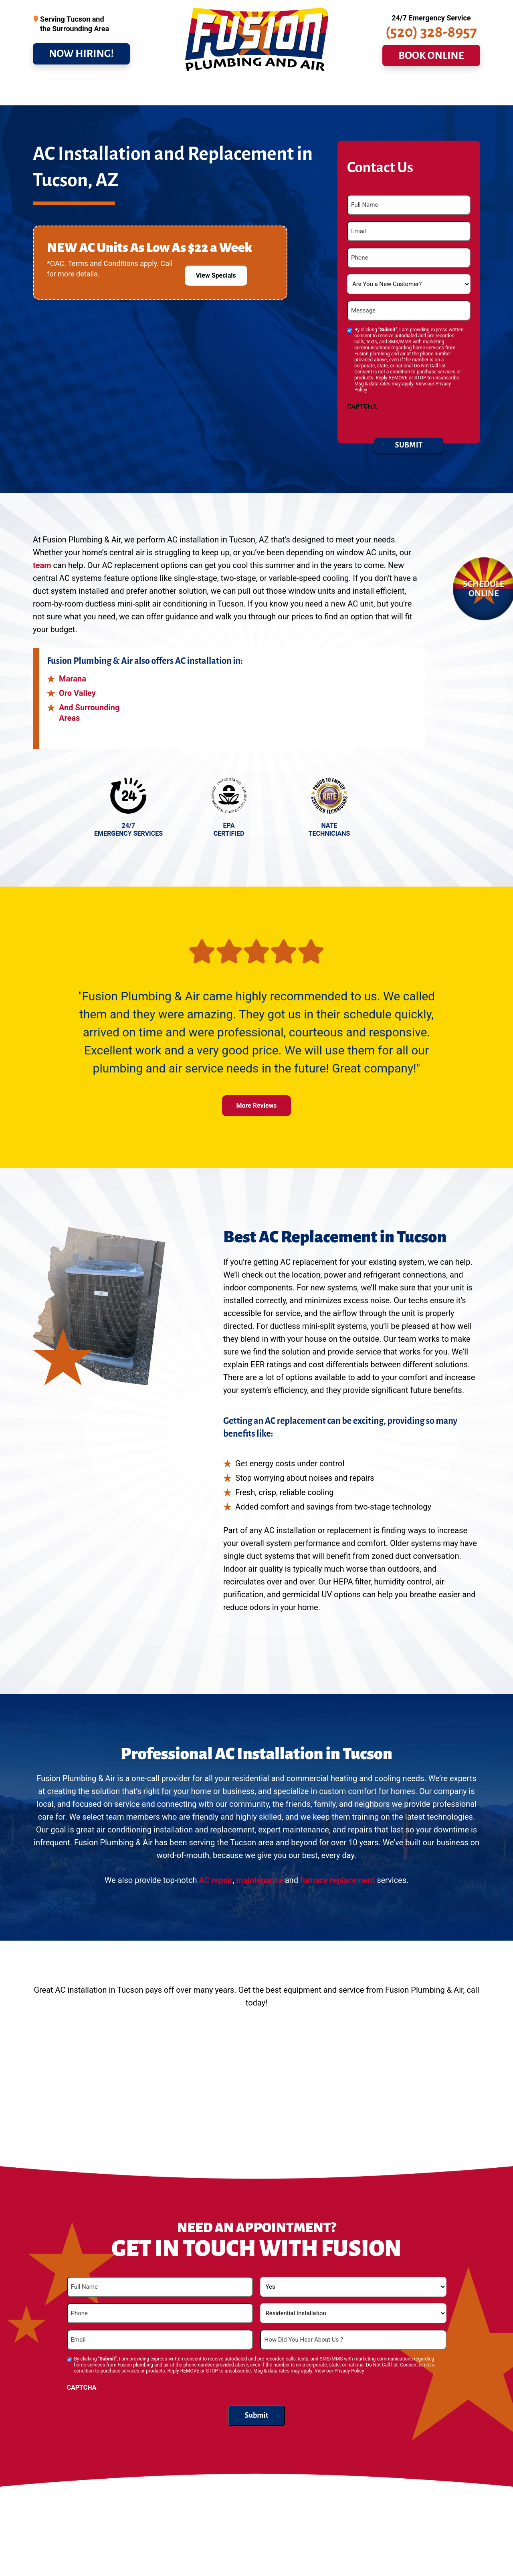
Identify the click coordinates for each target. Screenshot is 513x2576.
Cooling (167, 90)
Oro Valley (77, 688)
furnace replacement (337, 1876)
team (42, 561)
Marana (72, 674)
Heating (212, 90)
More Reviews (256, 1101)
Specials (315, 90)
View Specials (216, 264)
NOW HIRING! (81, 60)
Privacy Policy (349, 2366)
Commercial (263, 90)
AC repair (216, 1876)
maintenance (259, 1876)
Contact (454, 90)
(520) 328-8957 (431, 39)
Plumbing (54, 90)
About (411, 90)
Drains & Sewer (111, 90)
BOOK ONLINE (431, 62)
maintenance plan (389, 2555)
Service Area (368, 90)
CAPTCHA (362, 402)
